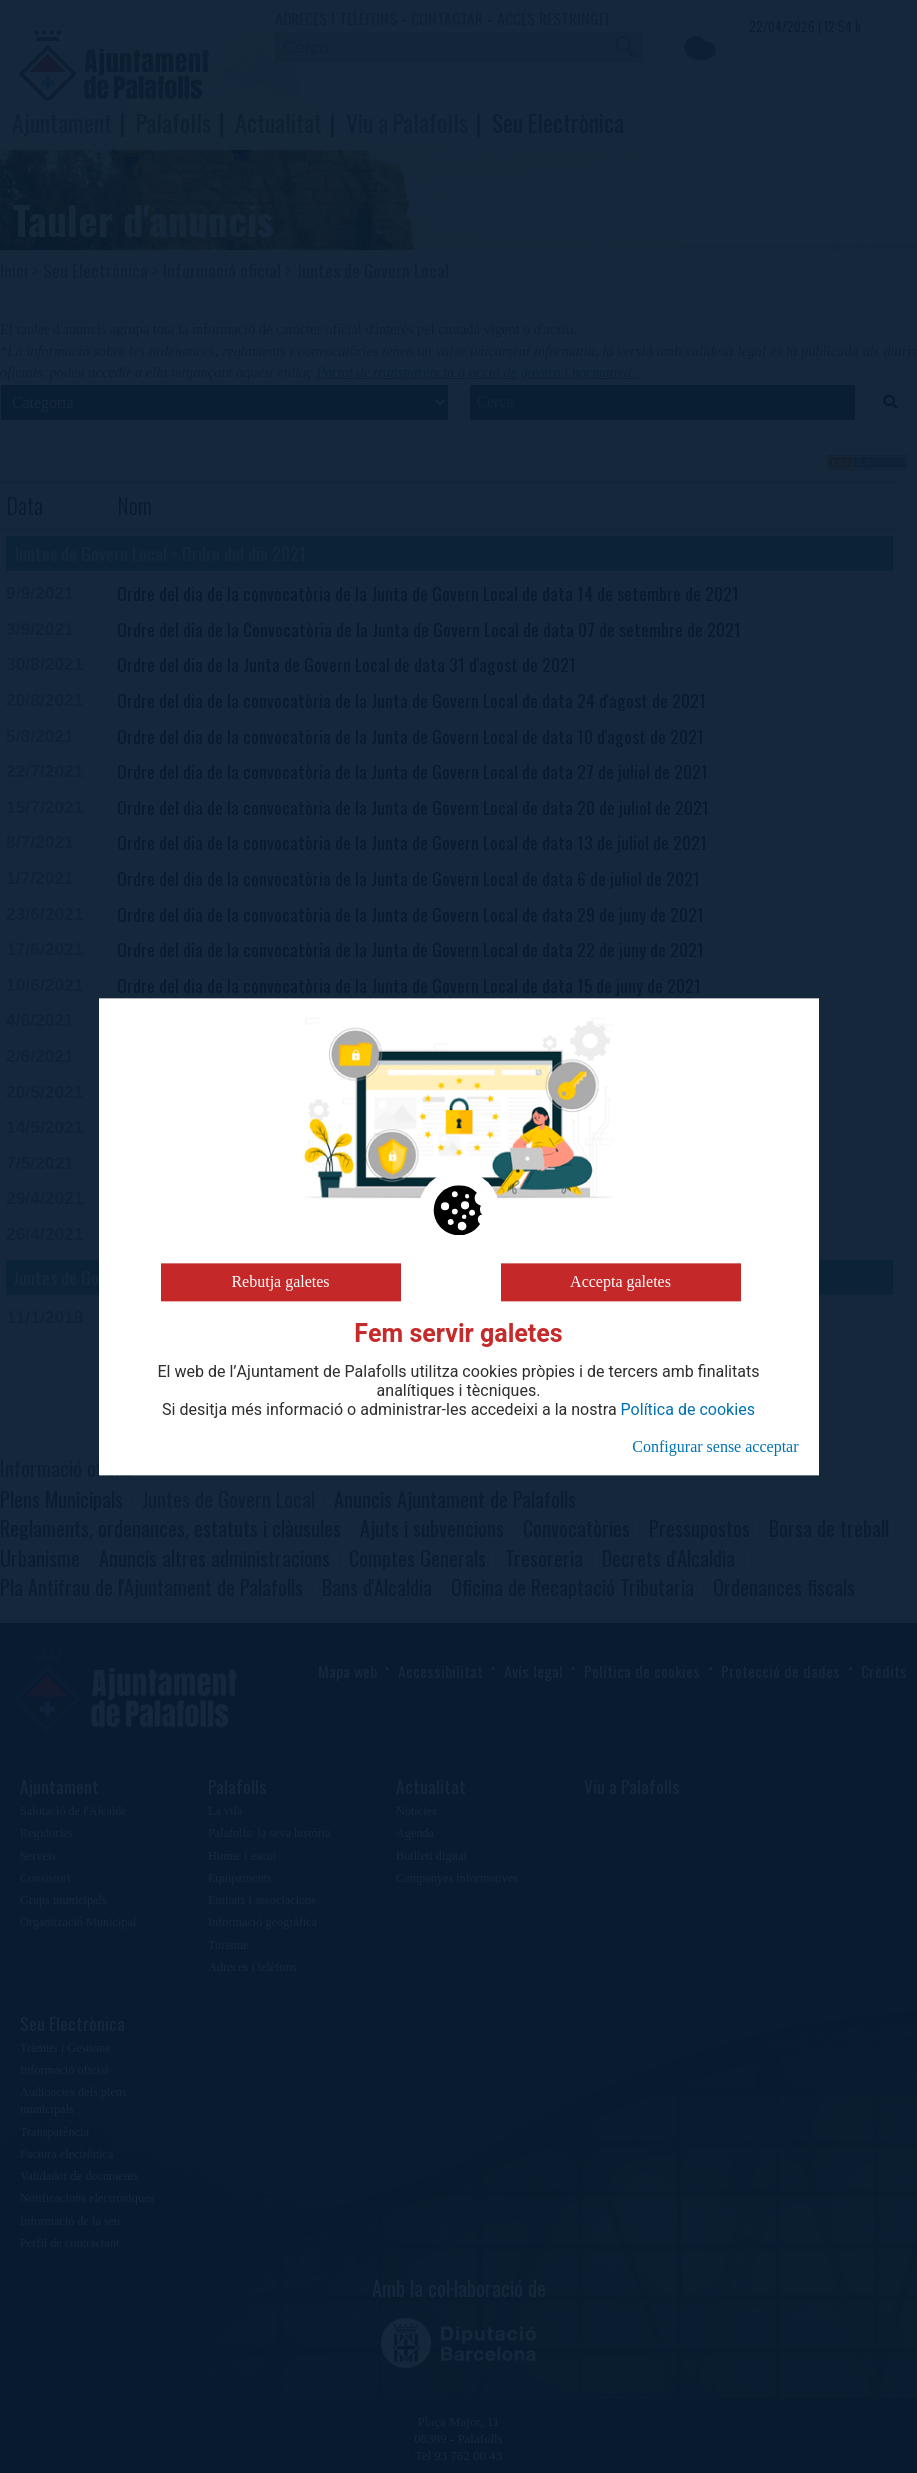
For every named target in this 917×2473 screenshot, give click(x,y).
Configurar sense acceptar (715, 1446)
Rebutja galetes (280, 1281)
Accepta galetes (620, 1281)
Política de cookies (688, 1410)
